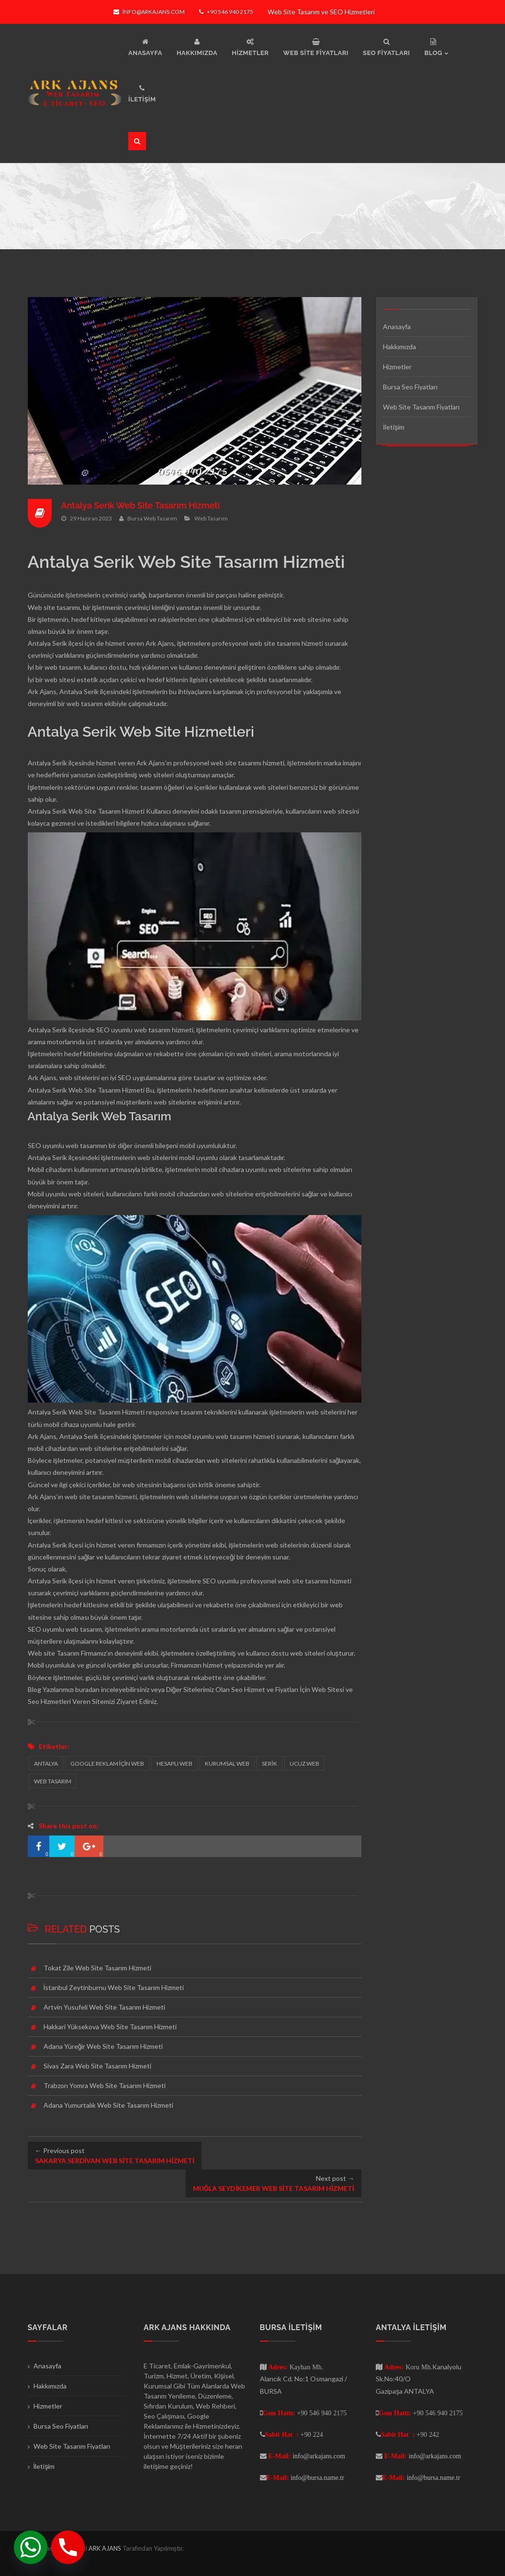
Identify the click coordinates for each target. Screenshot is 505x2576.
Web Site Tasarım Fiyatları (421, 407)
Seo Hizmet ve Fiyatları (264, 1689)
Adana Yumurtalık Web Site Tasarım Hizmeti (108, 2105)
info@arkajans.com (149, 11)
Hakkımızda (399, 347)
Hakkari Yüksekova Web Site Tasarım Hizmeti (110, 2027)
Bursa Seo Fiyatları (410, 387)
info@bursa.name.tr (317, 2477)
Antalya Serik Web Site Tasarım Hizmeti (140, 505)
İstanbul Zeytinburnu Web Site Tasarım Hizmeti (114, 1987)
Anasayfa (397, 326)
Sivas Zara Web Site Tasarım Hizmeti (97, 2066)
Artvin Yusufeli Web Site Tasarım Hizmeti (104, 2007)
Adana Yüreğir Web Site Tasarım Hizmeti (103, 2046)
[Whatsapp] (30, 2547)
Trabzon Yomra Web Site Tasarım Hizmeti (105, 2085)
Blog (34, 1689)
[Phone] (68, 2547)
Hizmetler (397, 367)
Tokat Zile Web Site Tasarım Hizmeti (97, 1968)
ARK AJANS (106, 2548)
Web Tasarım (211, 518)
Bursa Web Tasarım (152, 518)
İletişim (393, 427)
